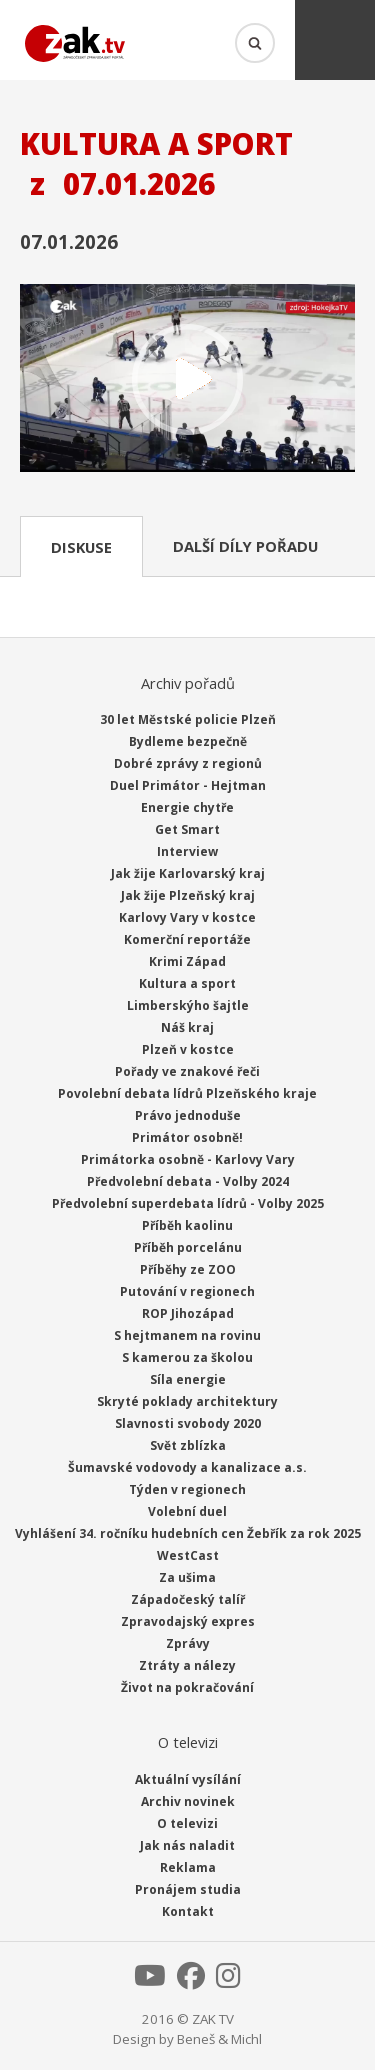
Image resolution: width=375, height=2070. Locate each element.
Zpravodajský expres (188, 1621)
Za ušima (187, 1577)
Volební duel (187, 1511)
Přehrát (187, 380)
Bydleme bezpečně (188, 741)
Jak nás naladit (187, 1845)
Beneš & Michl (219, 2039)
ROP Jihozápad (188, 1313)
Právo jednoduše (188, 1115)
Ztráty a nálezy (187, 1665)
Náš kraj (187, 1027)
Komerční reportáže (187, 939)
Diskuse (81, 547)
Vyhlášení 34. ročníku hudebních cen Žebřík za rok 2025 (188, 1533)
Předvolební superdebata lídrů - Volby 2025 (188, 1203)
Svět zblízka (188, 1445)
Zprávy (188, 1643)
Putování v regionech (187, 1291)
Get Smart (187, 829)
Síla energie (188, 1379)
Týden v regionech (187, 1489)
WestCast (188, 1555)
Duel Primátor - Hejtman (188, 785)
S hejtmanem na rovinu (187, 1335)
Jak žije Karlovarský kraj (188, 873)
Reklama (188, 1867)
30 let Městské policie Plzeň (188, 719)
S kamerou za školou (187, 1357)
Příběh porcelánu (188, 1247)
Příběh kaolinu (187, 1225)
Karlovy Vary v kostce (187, 917)
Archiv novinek (188, 1801)
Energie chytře (187, 807)
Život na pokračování (187, 1687)
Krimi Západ (187, 961)
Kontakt (188, 1911)
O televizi (187, 1823)
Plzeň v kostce (188, 1049)
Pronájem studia (188, 1889)
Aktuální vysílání (188, 1779)
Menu (335, 40)
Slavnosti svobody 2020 (188, 1423)
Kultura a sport (187, 983)
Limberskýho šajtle (188, 1005)
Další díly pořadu (245, 546)
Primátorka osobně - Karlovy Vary (188, 1159)
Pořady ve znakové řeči (187, 1071)
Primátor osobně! (187, 1137)
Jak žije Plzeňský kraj (188, 895)
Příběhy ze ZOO (188, 1269)
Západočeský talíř (188, 1599)
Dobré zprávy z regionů (188, 763)
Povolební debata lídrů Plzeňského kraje (187, 1093)
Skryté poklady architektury (187, 1401)
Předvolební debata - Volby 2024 (188, 1181)
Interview (187, 851)
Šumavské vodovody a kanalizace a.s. (187, 1467)
